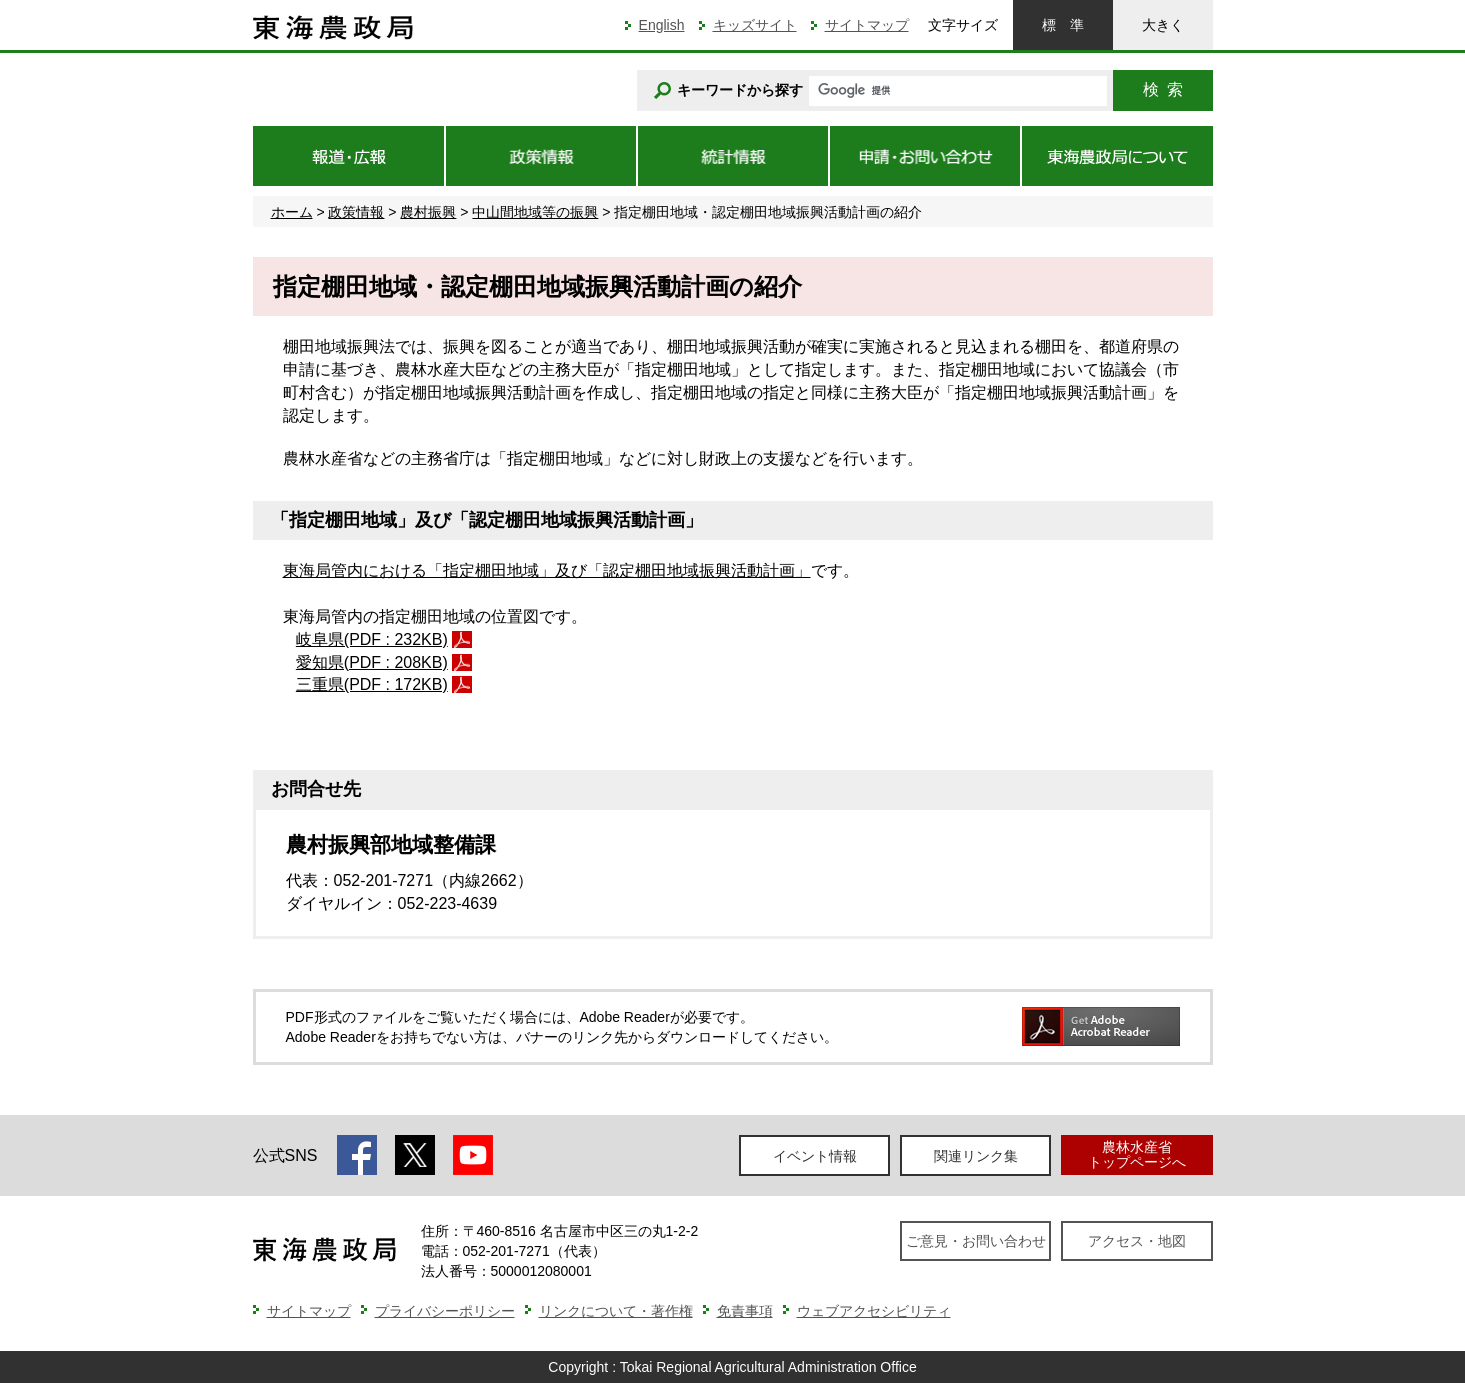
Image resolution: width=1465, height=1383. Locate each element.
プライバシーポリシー (445, 1311)
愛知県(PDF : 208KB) (372, 662)
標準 (1063, 25)
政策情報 (356, 212)
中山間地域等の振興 (535, 212)
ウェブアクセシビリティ (874, 1311)
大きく (1163, 25)
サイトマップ (867, 25)
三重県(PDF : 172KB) (372, 684)
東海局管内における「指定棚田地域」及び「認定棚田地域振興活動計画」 (547, 570)
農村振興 (428, 212)
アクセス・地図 (1137, 1241)
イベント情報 (815, 1156)
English (662, 25)
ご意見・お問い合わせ (976, 1241)
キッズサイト (755, 25)
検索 (1163, 89)
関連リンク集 (976, 1156)
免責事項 (745, 1311)
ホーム (292, 212)
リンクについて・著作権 (616, 1311)
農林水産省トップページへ (1137, 1154)
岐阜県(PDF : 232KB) (372, 639)
